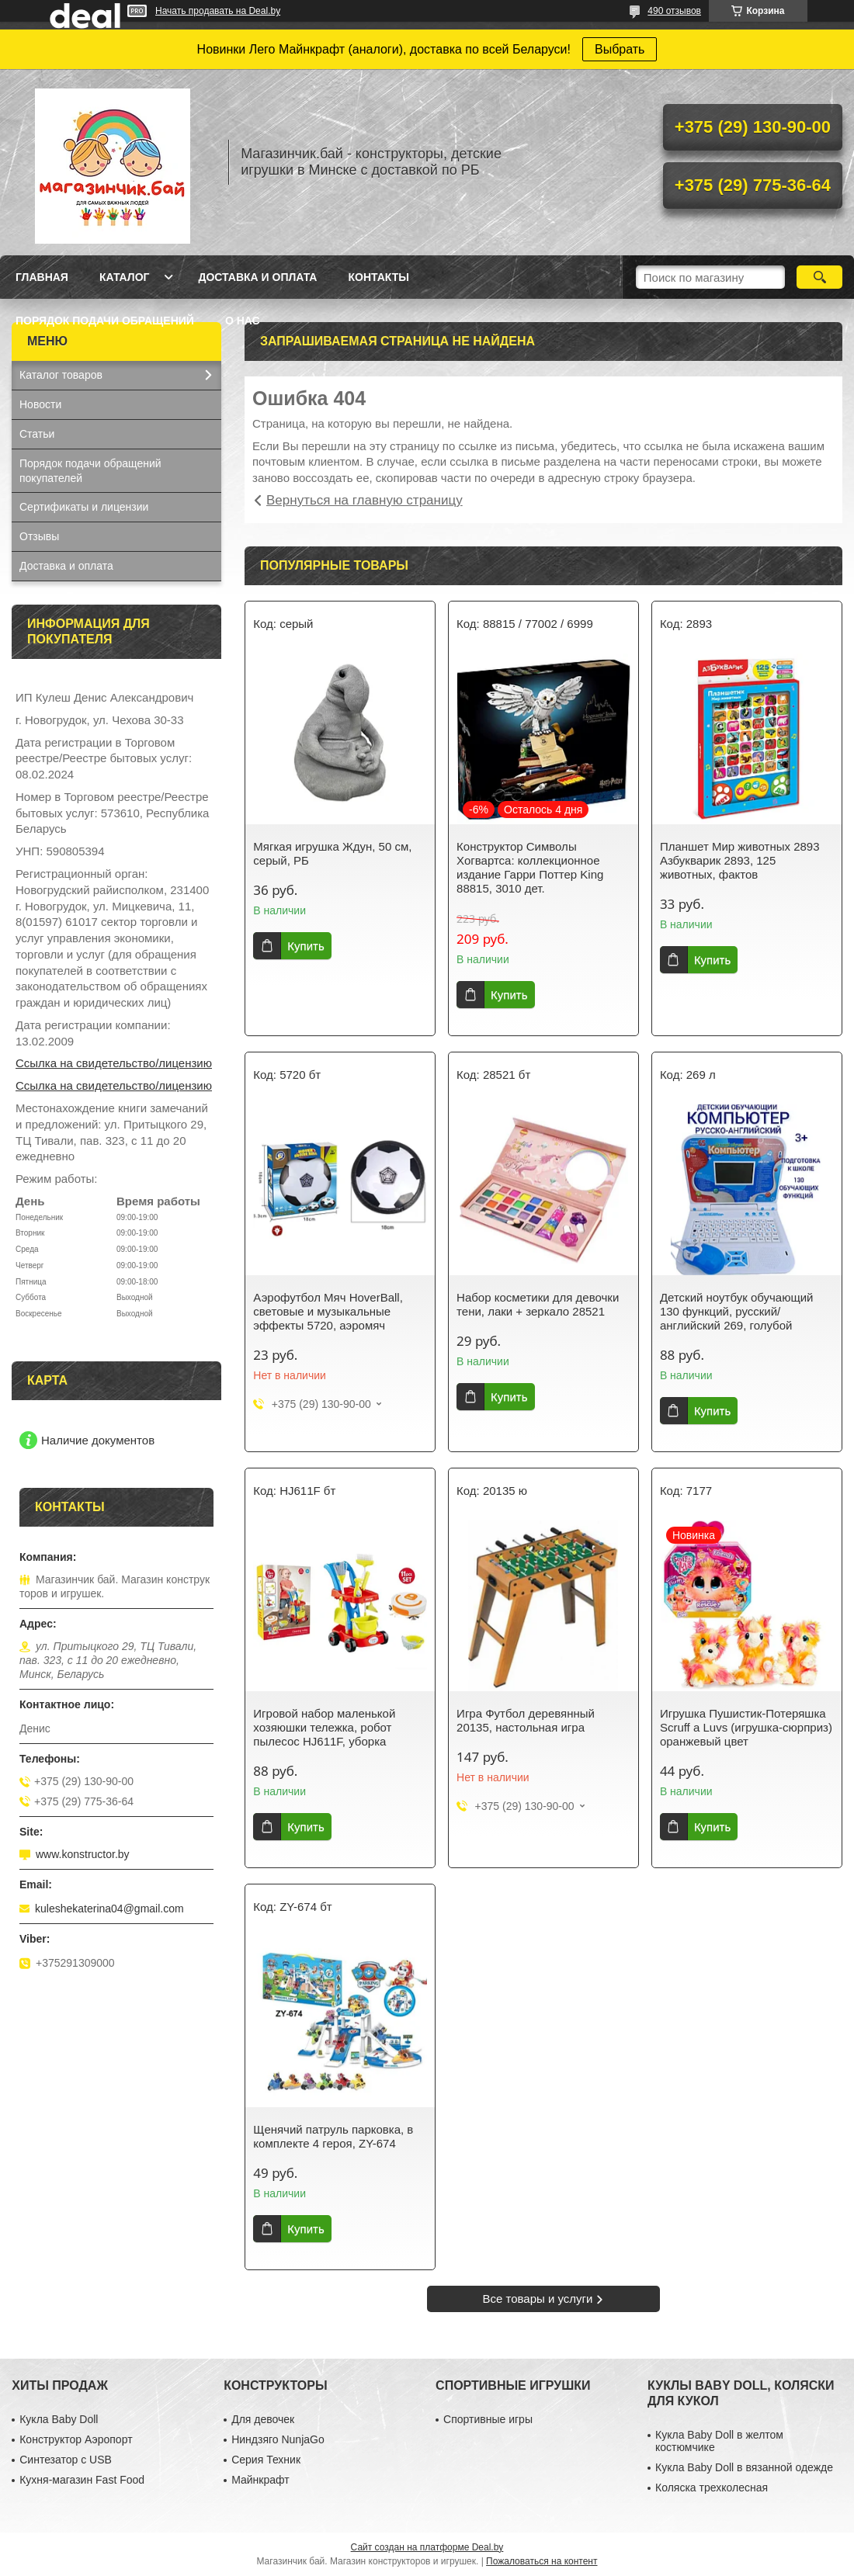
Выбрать (619, 49)
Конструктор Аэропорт (75, 2439)
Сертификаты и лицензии (83, 507)
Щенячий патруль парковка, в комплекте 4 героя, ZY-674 (333, 2136)
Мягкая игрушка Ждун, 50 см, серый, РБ (332, 853)
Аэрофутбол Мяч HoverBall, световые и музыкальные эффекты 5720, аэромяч (328, 1311)
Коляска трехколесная (711, 2487)
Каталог (124, 277)
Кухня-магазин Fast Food (81, 2480)
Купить (305, 945)
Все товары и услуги (538, 2298)
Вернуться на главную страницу (364, 500)
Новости (40, 404)
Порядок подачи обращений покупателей (90, 470)
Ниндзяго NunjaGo (278, 2439)
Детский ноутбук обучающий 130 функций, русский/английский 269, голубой (737, 1311)
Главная (42, 277)
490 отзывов (674, 10)
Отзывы (39, 536)
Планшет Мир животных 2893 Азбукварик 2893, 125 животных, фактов (740, 860)
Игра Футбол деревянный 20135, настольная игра (526, 1720)
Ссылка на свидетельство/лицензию (114, 1063)
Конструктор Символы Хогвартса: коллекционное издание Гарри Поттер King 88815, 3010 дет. (530, 867)
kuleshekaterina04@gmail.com (109, 1908)
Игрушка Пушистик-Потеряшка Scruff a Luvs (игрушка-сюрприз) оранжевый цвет (746, 1727)
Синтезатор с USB (65, 2459)
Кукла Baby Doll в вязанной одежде (744, 2467)
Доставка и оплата (257, 277)
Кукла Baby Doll (58, 2419)
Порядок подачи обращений (105, 320)
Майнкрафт (260, 2480)
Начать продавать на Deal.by (217, 10)
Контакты (378, 277)
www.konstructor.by (83, 1854)
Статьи (36, 434)
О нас (242, 320)
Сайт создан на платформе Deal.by (427, 2547)
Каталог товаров (60, 375)
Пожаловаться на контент (541, 2561)
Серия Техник (265, 2459)
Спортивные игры (488, 2419)
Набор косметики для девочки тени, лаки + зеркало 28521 (538, 1304)
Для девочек (262, 2419)
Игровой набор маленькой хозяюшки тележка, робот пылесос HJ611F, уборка (324, 1727)
